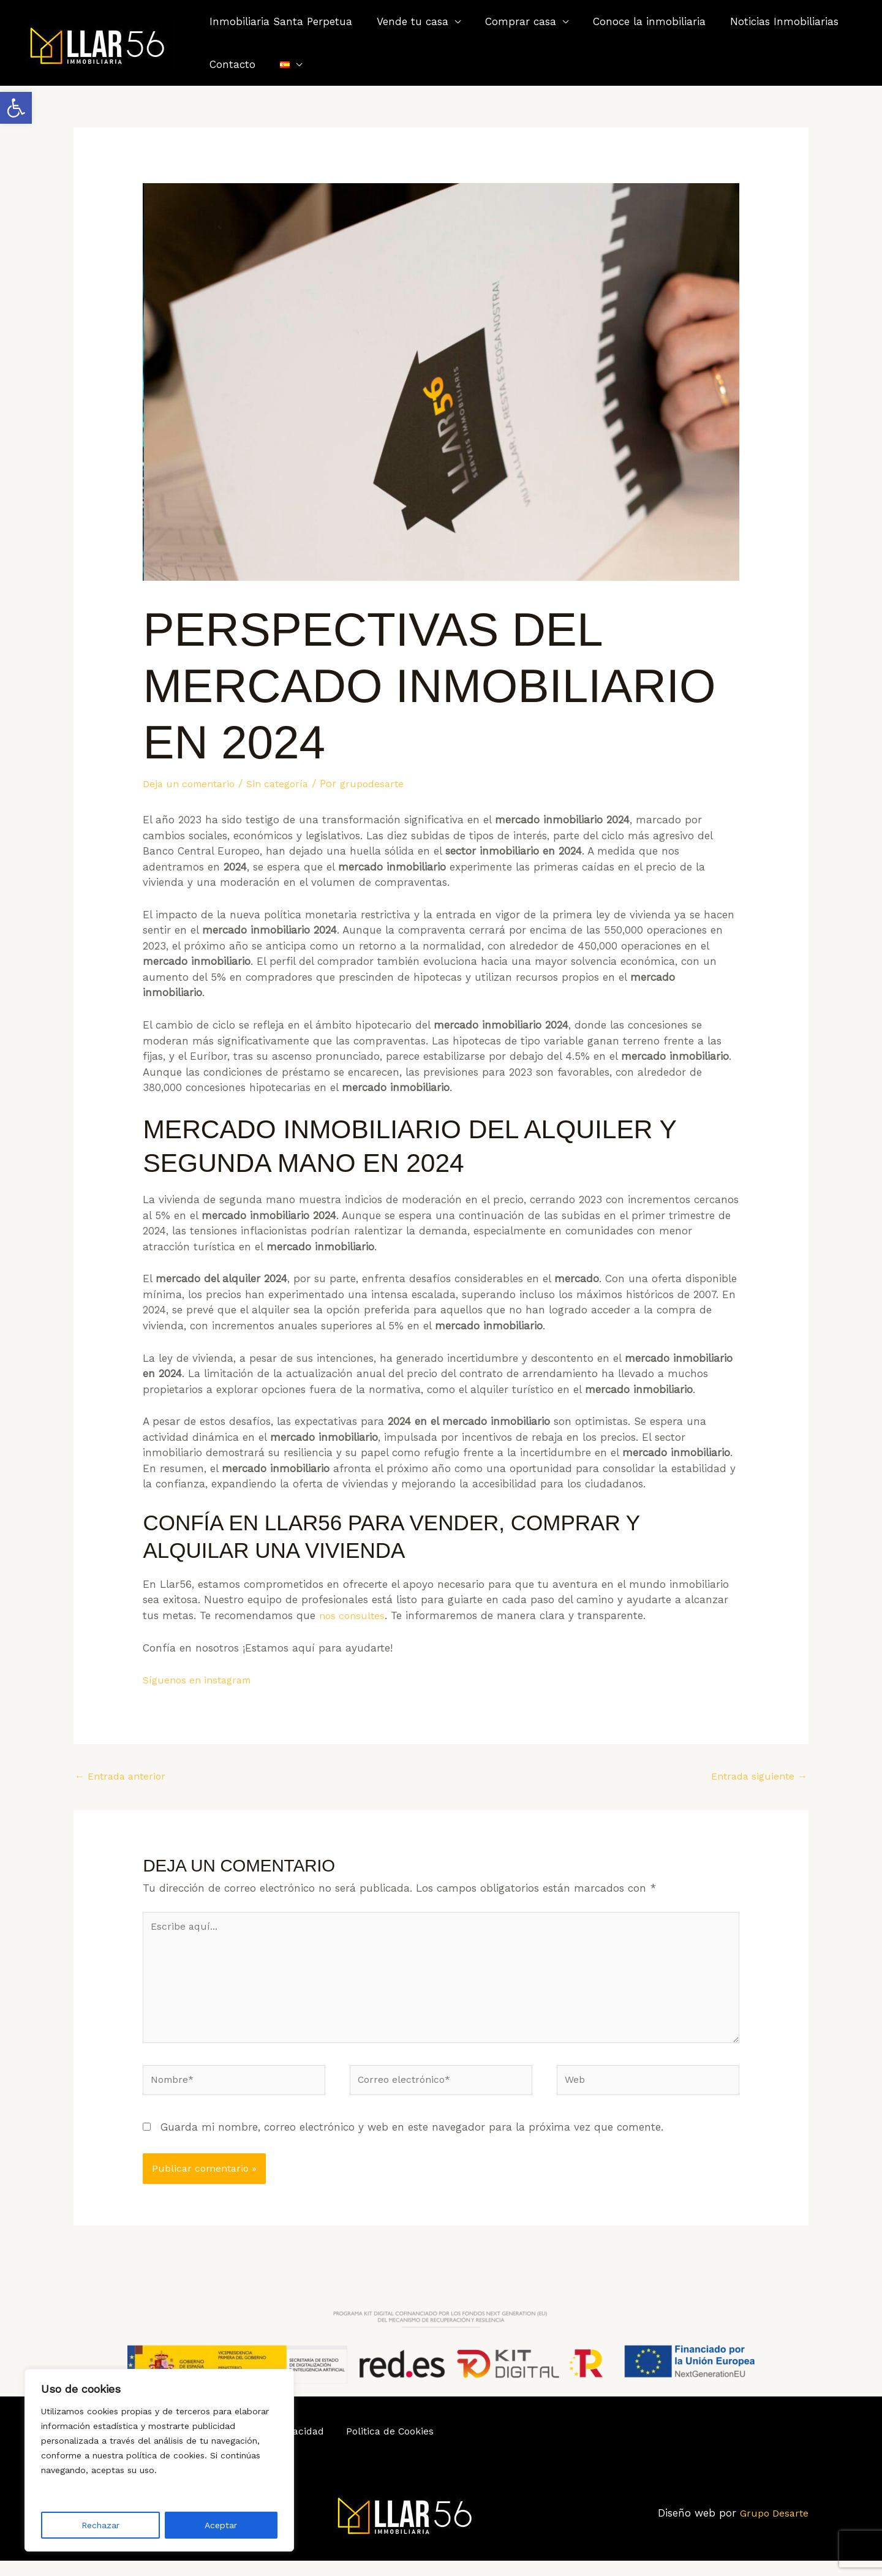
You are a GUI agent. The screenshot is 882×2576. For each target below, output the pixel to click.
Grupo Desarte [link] (772, 2528)
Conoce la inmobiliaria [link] (636, 21)
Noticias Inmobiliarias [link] (768, 21)
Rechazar (100, 2525)
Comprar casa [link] (511, 21)
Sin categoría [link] (287, 783)
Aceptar (221, 2525)
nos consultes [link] (353, 1615)
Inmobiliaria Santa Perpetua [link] (279, 21)
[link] (16, 108)
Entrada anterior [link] (124, 1776)
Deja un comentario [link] (193, 783)
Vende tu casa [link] (407, 21)
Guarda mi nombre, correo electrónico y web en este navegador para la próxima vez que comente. (411, 2141)
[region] (159, 2460)
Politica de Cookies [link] (384, 2445)
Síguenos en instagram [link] (201, 1680)
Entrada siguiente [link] (755, 1776)
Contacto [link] (231, 64)
